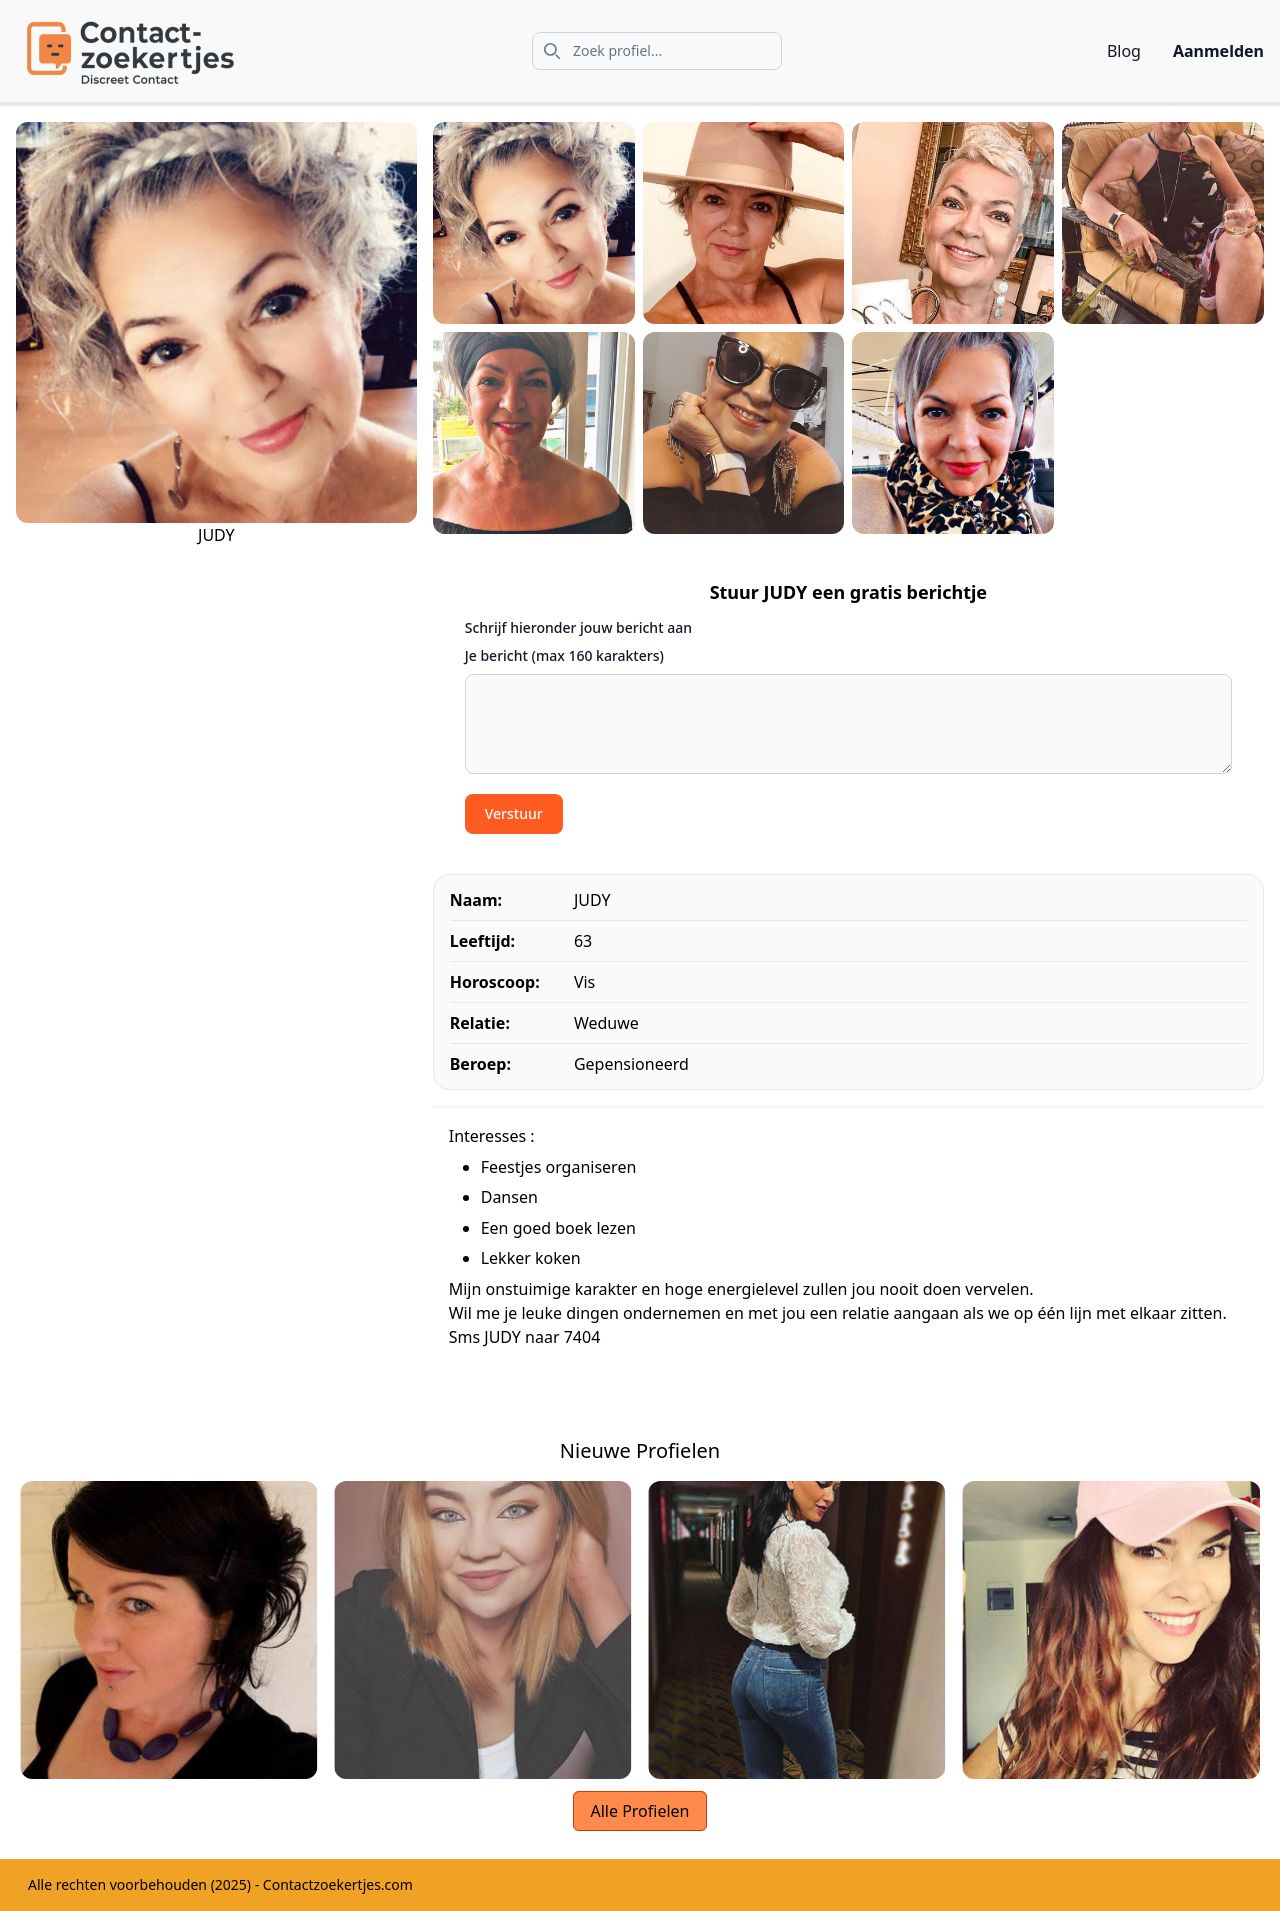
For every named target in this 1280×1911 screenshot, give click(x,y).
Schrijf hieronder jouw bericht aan (578, 627)
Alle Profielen (639, 1811)
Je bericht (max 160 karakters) (564, 655)
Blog (1124, 51)
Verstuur (514, 813)
